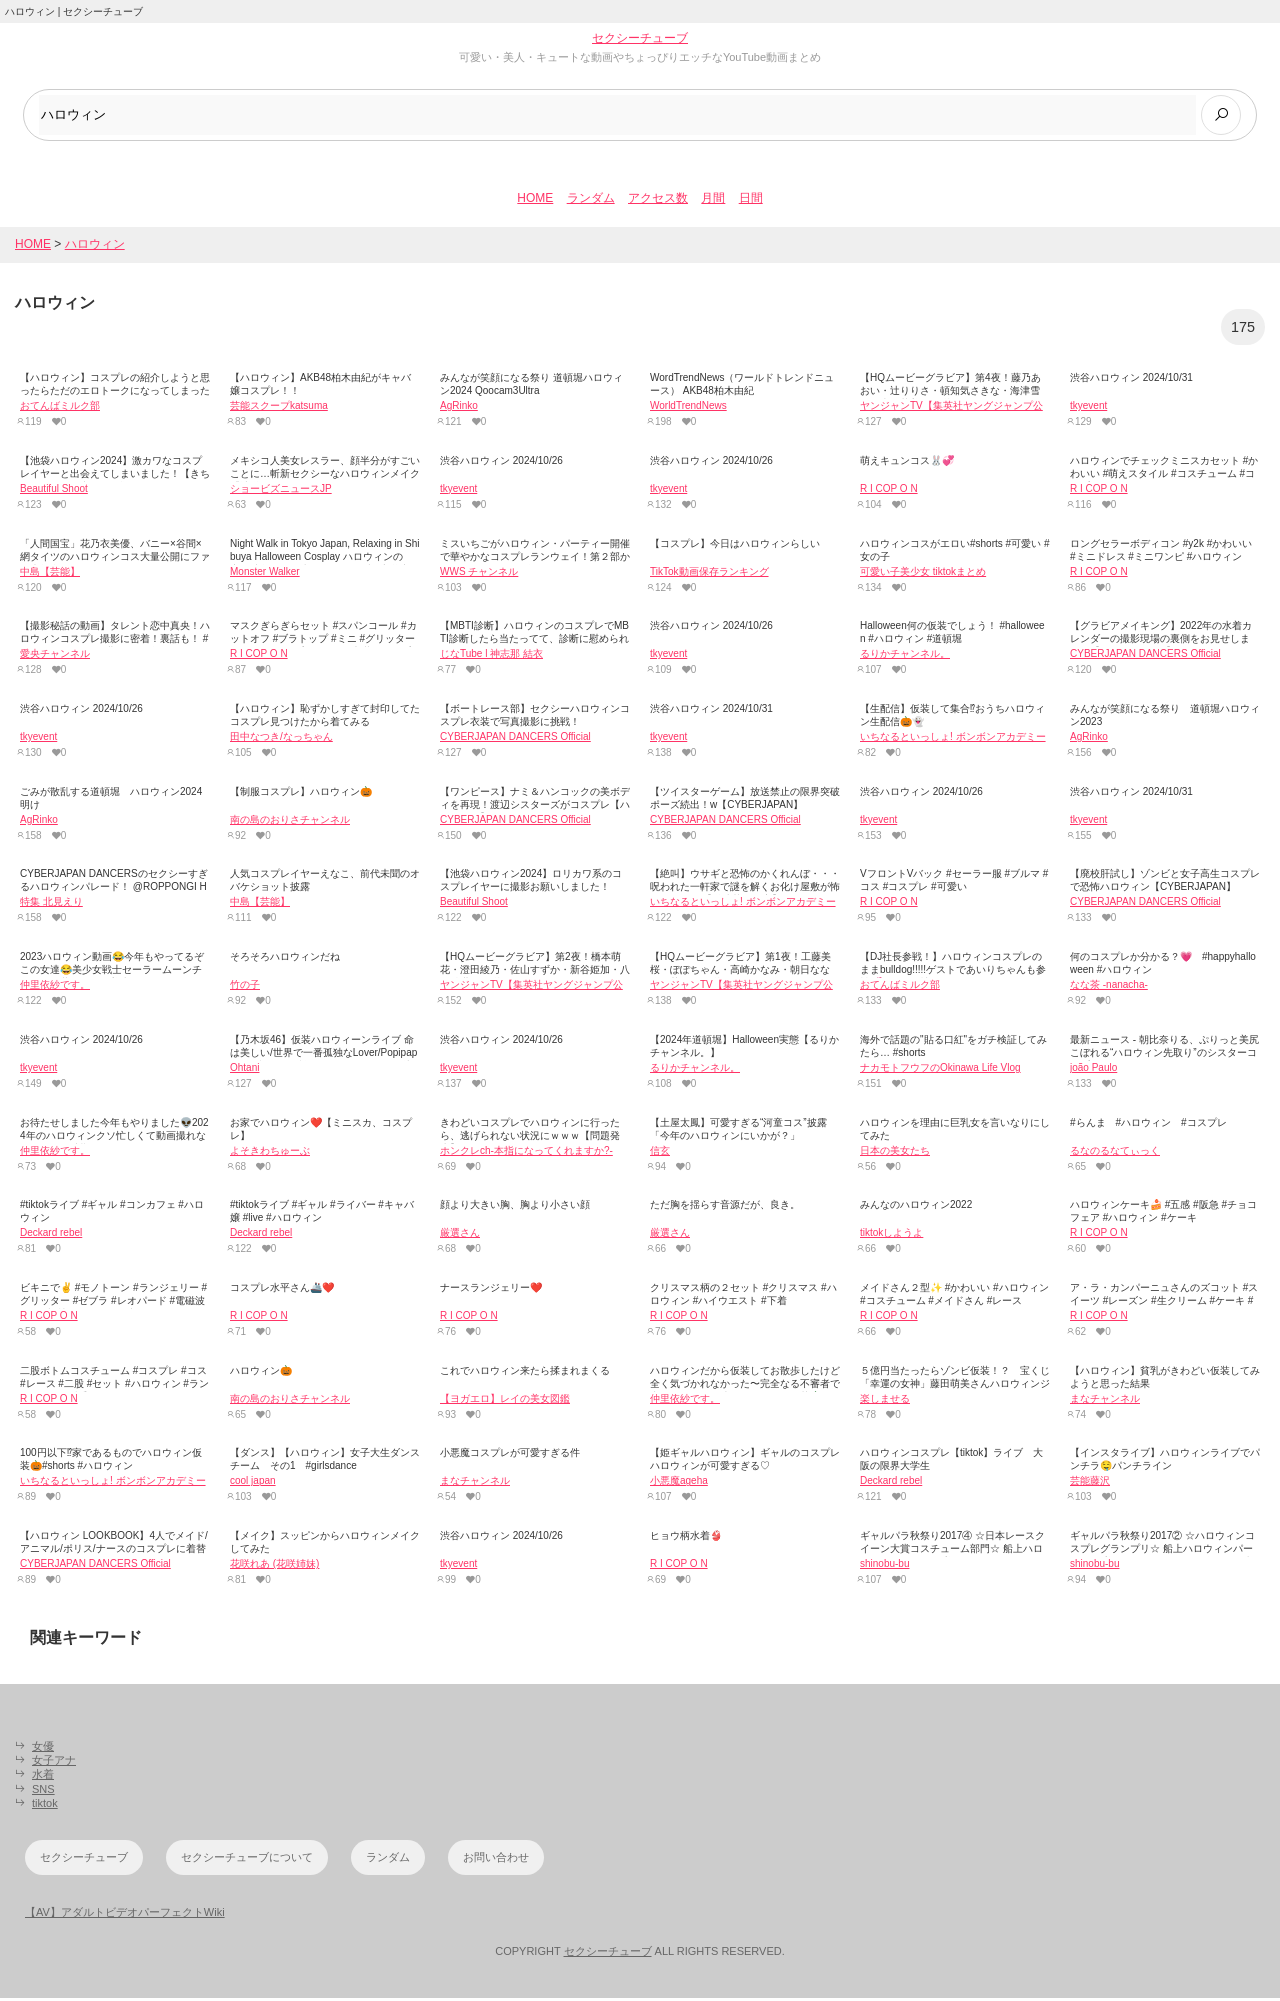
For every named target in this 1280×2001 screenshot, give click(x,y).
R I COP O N (889, 490)
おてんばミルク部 (60, 408)
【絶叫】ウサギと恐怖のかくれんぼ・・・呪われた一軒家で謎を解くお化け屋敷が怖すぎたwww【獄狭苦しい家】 (745, 889)
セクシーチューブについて (247, 1860)
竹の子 (245, 987)
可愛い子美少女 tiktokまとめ (923, 573)
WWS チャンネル (479, 573)
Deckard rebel (51, 1235)
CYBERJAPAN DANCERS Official (1145, 656)
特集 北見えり (51, 904)
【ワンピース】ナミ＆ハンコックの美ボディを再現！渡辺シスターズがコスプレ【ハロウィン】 (535, 806)
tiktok (45, 1805)
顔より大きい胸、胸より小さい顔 (515, 1207)
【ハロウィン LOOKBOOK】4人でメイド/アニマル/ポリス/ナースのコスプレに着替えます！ (114, 1551)
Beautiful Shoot (54, 490)
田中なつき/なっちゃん (281, 738)
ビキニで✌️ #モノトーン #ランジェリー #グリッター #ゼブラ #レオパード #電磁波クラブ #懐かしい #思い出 (113, 1303)
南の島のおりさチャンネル (290, 821)
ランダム (591, 201)
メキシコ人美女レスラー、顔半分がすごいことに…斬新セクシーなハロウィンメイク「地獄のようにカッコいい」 (325, 475)
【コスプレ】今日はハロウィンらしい (735, 545)
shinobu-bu (884, 1566)
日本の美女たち (895, 1152)
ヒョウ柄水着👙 (686, 1538)
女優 (43, 1748)
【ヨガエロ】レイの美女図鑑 (505, 1400)
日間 (751, 201)
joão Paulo (1093, 1069)
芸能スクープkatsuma (279, 408)
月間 (713, 201)
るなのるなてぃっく (1115, 1152)
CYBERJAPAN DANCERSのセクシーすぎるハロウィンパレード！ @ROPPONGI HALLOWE (114, 889)
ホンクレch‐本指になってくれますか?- (526, 1152)
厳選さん (460, 1235)
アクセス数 (658, 201)
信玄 (660, 1152)
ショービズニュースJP (281, 490)
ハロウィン (95, 246)
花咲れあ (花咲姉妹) (274, 1566)
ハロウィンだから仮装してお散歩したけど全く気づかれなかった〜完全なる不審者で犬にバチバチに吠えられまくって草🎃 (745, 1385)
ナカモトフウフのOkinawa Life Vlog (940, 1069)
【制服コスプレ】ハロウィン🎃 (301, 793)
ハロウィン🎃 (261, 1372)
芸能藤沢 (1090, 1483)
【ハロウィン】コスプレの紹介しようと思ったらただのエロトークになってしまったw (115, 393)
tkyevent (1088, 408)
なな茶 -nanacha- (1109, 987)
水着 (43, 1777)
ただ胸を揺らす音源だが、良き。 (725, 1207)
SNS (43, 1791)
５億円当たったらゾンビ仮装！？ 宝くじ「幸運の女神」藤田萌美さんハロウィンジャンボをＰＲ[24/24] (955, 1385)
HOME (535, 201)
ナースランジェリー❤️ (491, 1290)
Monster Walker (265, 573)
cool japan (253, 1483)
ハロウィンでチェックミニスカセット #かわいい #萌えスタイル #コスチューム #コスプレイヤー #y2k (1164, 475)
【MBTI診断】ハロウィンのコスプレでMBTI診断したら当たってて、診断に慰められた (534, 641)
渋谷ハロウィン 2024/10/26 (501, 462)
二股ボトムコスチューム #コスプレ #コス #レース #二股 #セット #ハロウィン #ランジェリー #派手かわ (114, 1385)
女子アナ (54, 1762)
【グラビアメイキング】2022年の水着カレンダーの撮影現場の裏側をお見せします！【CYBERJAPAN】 (1161, 641)
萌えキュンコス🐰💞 (907, 462)
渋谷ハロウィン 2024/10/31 (1131, 380)
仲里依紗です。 (55, 987)
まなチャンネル (1105, 1400)
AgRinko (459, 408)
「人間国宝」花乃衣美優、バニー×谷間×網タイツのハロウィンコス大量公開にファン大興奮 (115, 558)
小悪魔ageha (679, 1483)
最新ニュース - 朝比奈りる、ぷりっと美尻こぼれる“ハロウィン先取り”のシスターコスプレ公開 (1164, 1054)
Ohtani (244, 1069)
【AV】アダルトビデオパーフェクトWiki (125, 1914)
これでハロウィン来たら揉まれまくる (525, 1372)
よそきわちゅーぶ (270, 1152)
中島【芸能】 (50, 573)
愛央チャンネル (55, 656)
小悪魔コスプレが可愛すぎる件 (510, 1455)
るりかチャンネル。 (905, 656)
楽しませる (885, 1400)
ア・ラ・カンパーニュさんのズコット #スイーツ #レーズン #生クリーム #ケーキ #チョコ (1164, 1303)
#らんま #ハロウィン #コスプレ (1148, 1124)
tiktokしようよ (891, 1235)
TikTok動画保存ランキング (709, 573)
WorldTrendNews (688, 408)
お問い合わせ (496, 1860)
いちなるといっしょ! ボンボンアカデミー (953, 738)
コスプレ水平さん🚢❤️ (282, 1290)
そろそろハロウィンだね (285, 959)
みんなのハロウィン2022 (916, 1207)
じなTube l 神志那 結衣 (491, 656)
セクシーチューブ (640, 38)
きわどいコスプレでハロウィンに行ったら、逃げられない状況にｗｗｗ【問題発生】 (530, 1137)
